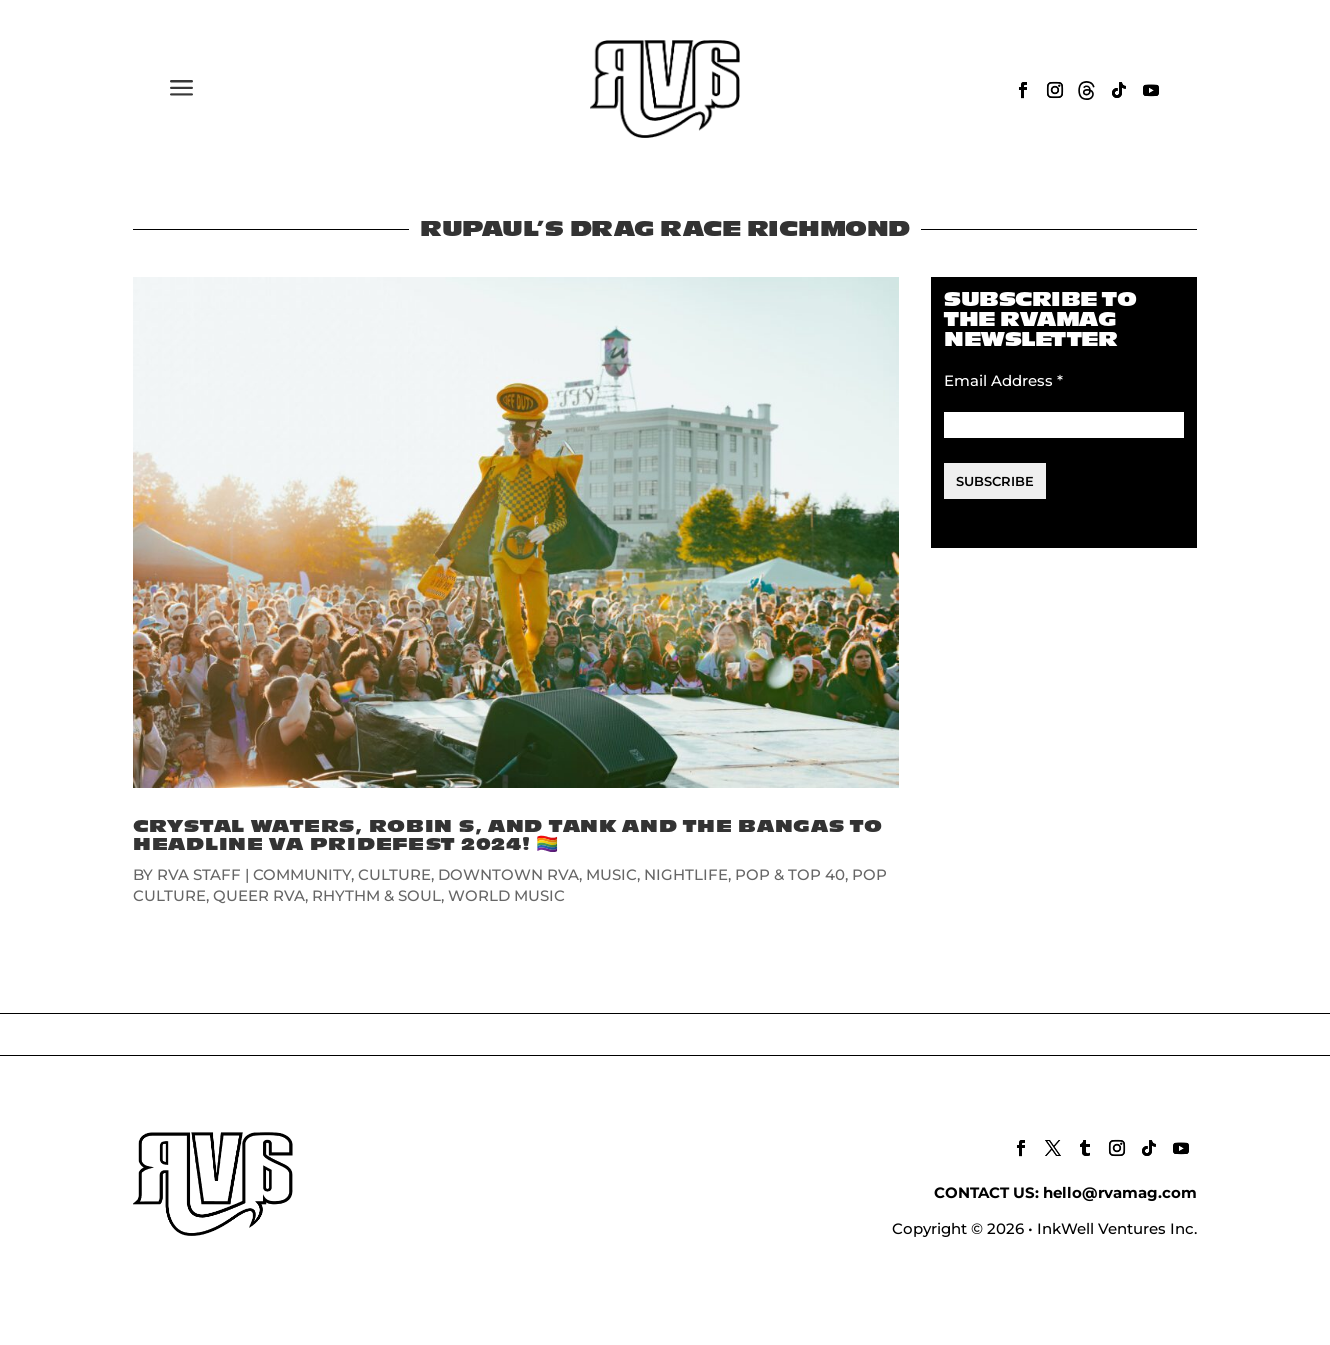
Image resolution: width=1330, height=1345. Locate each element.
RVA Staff (199, 874)
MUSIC (611, 874)
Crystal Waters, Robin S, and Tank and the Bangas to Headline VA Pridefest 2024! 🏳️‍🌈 (508, 835)
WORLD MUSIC (506, 895)
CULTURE (394, 874)
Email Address (1003, 380)
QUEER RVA (259, 895)
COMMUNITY (302, 874)
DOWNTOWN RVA (508, 874)
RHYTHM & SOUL (376, 895)
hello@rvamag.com (1120, 1192)
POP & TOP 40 (790, 874)
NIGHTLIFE (686, 874)
